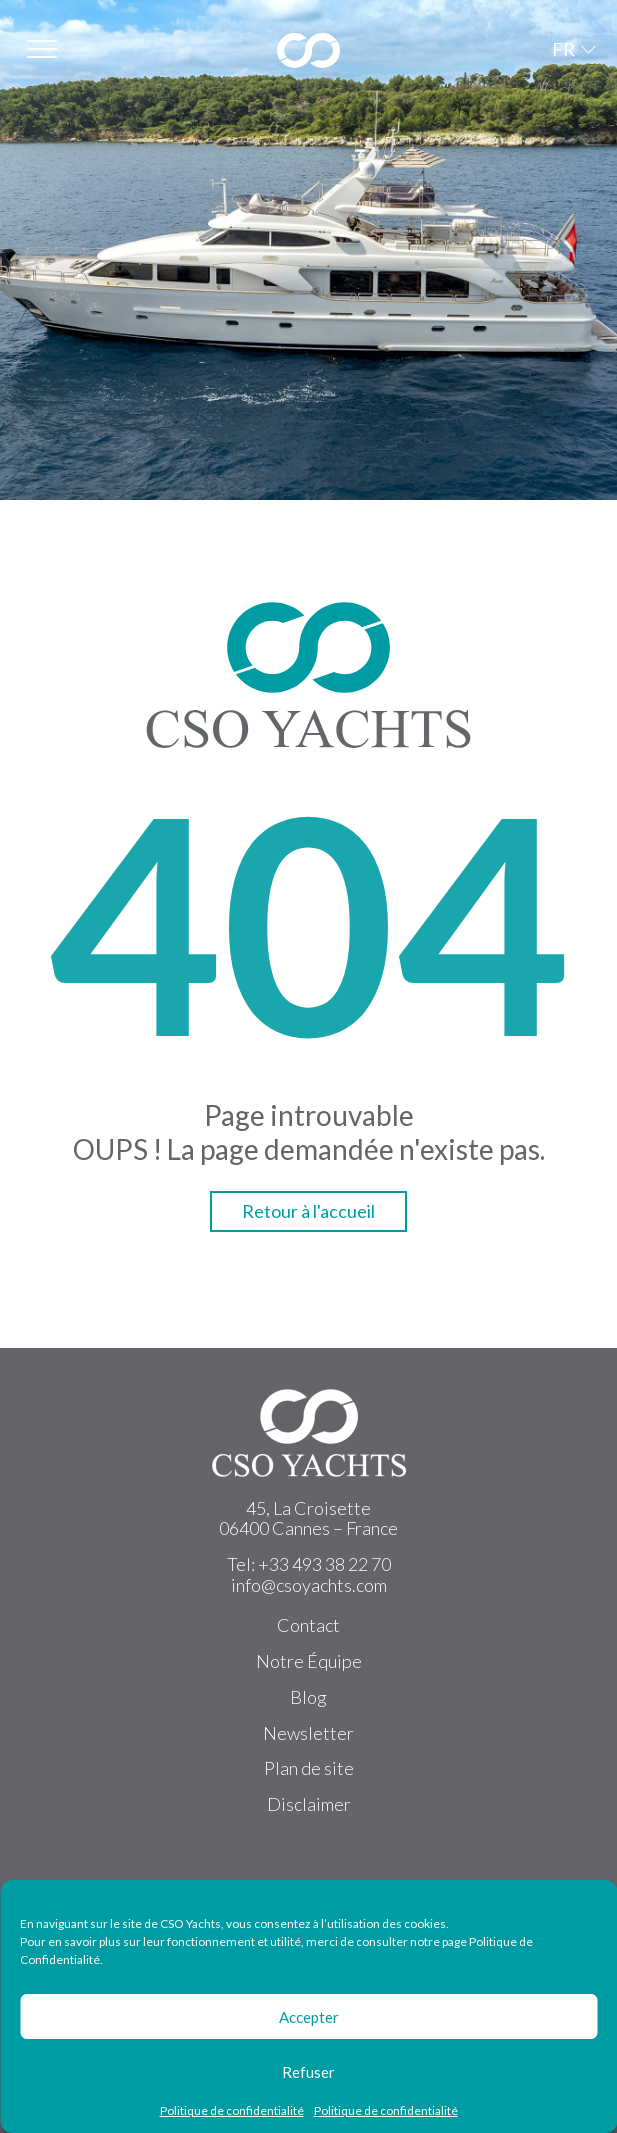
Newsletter (308, 1733)
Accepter (309, 2017)
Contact (308, 1625)
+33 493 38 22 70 (324, 1564)
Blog (308, 1697)
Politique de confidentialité (232, 2111)
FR (563, 49)
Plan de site (309, 1768)
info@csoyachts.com (309, 1585)
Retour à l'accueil (308, 1211)
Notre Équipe (309, 1661)
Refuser (308, 2072)
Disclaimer (309, 1804)
